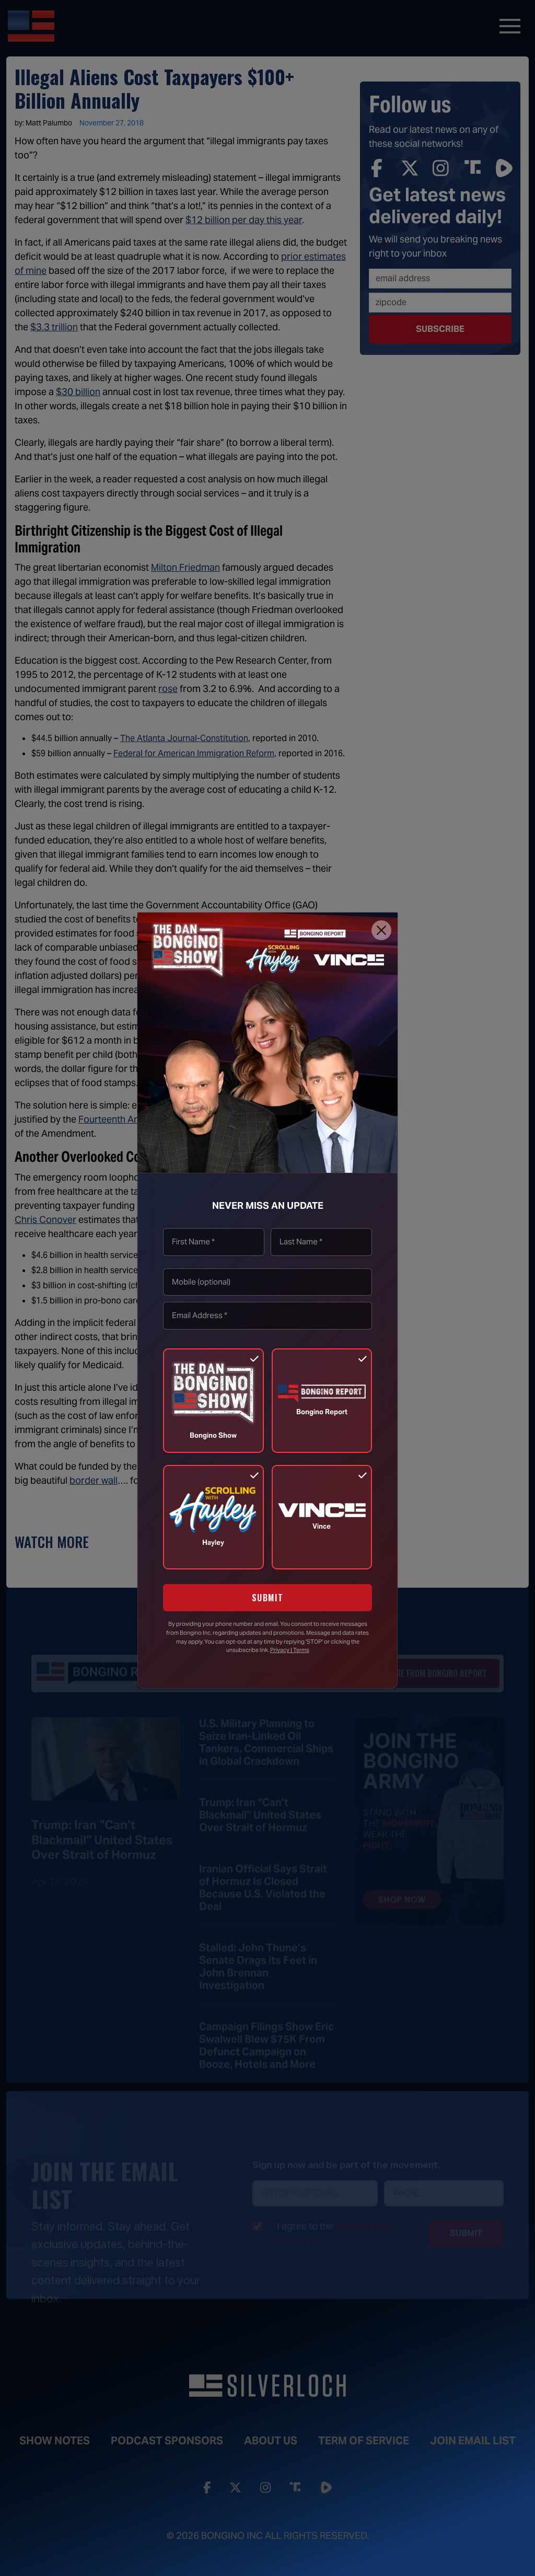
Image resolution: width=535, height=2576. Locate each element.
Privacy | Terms (289, 1650)
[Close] (381, 930)
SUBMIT (268, 1597)
